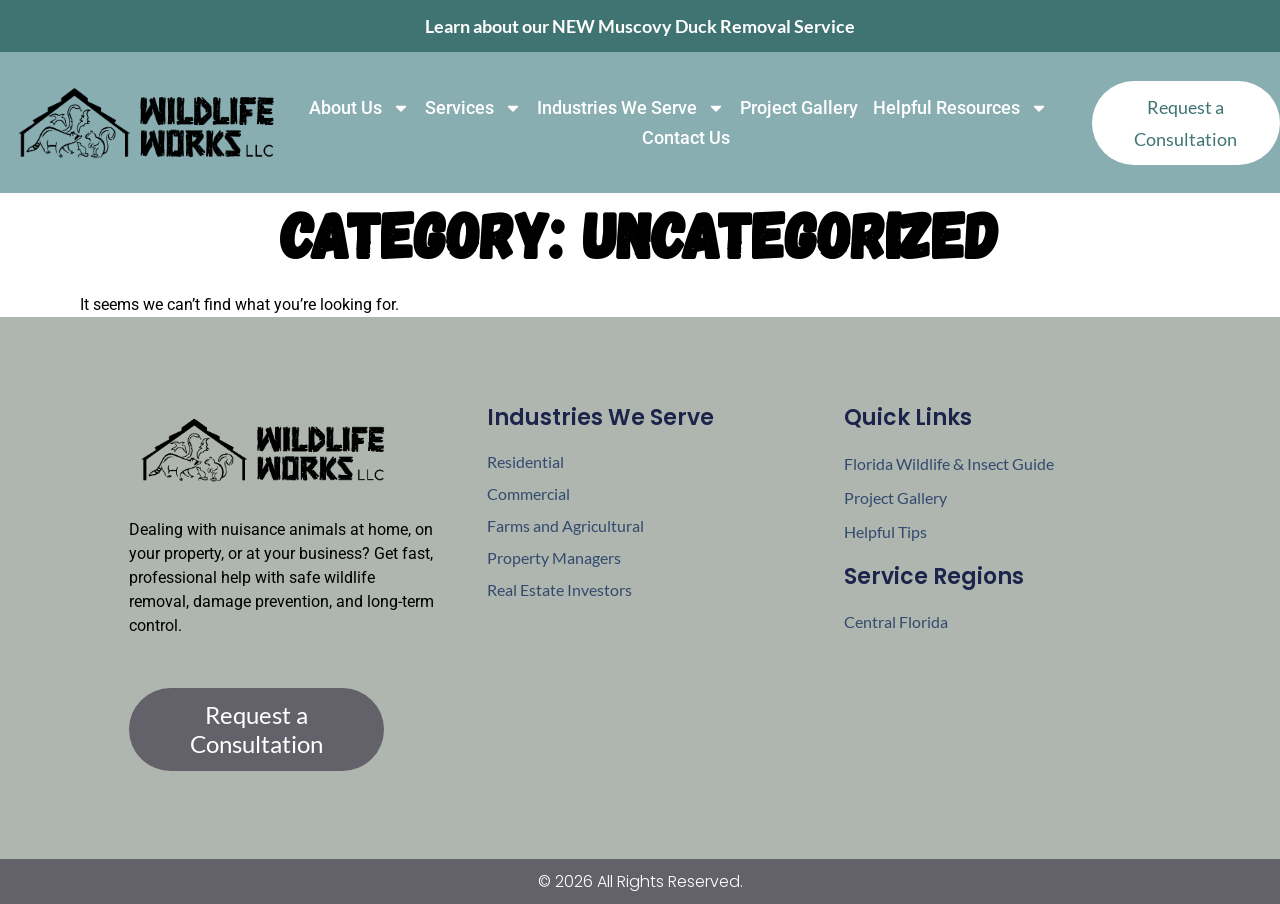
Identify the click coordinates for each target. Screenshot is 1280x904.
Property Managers (554, 557)
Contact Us (686, 137)
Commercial (528, 493)
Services (473, 108)
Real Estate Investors (559, 589)
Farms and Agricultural (565, 525)
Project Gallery (799, 107)
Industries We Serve (631, 108)
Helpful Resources (960, 108)
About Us (359, 108)
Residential (525, 461)
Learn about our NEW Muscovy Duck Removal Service (640, 26)
